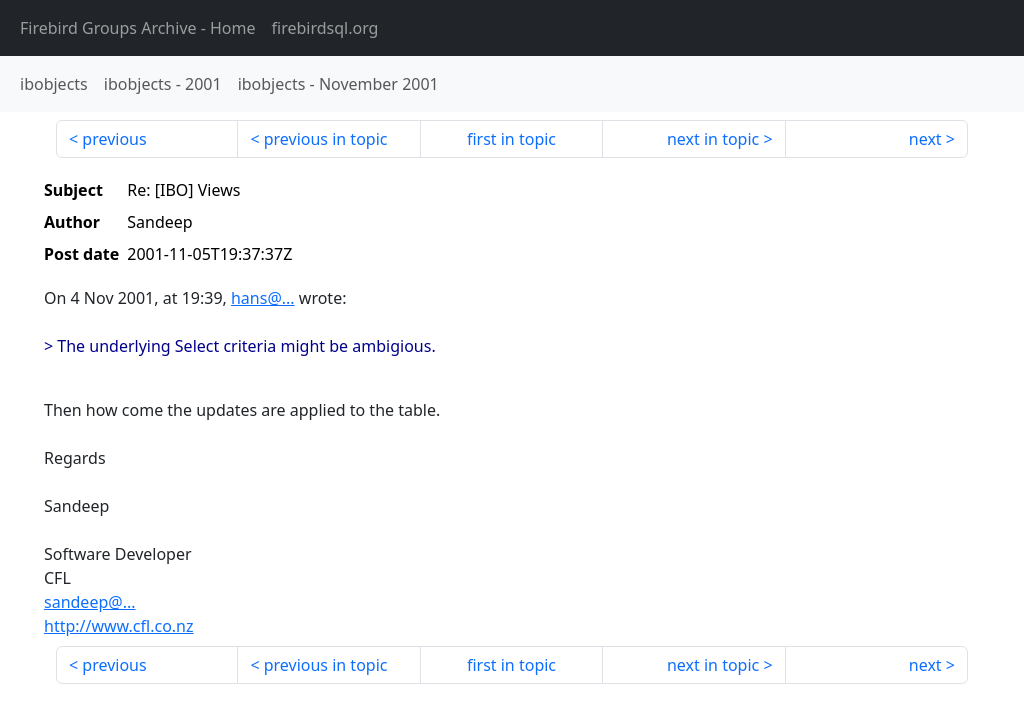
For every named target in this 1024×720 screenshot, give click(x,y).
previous (114, 139)
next (925, 139)
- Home (138, 28)
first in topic (511, 139)
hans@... (263, 298)
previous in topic (326, 139)
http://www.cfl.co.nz (119, 626)
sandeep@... (90, 602)
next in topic (713, 139)
